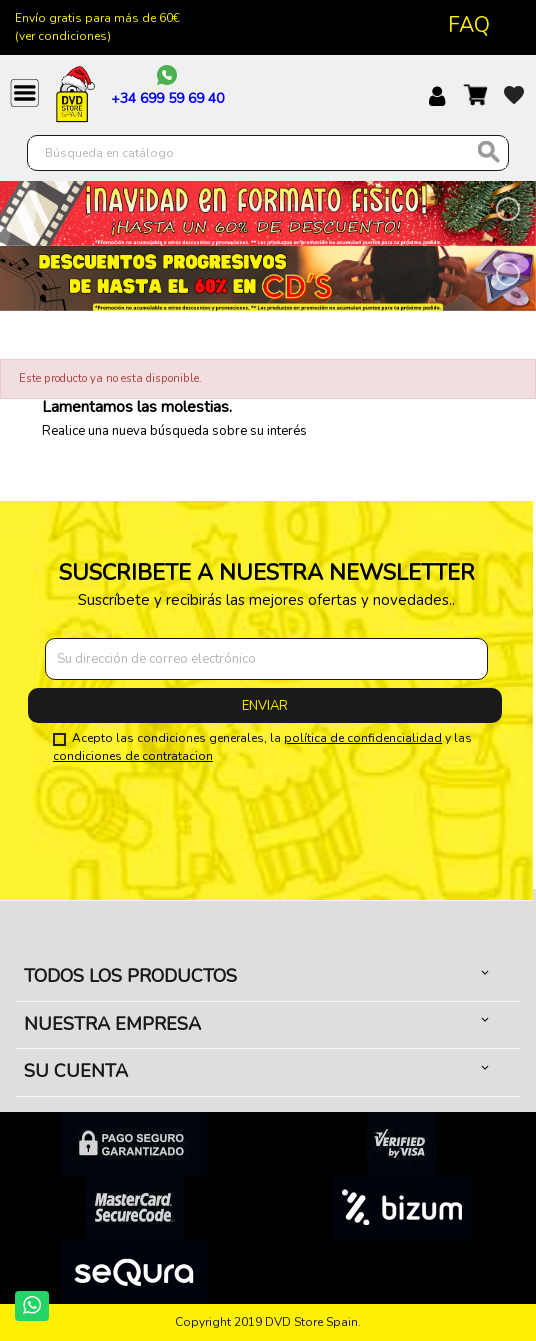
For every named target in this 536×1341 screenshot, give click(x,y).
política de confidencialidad (363, 738)
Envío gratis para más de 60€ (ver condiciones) (97, 27)
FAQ (469, 25)
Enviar (265, 706)
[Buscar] (268, 153)
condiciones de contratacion (133, 756)
